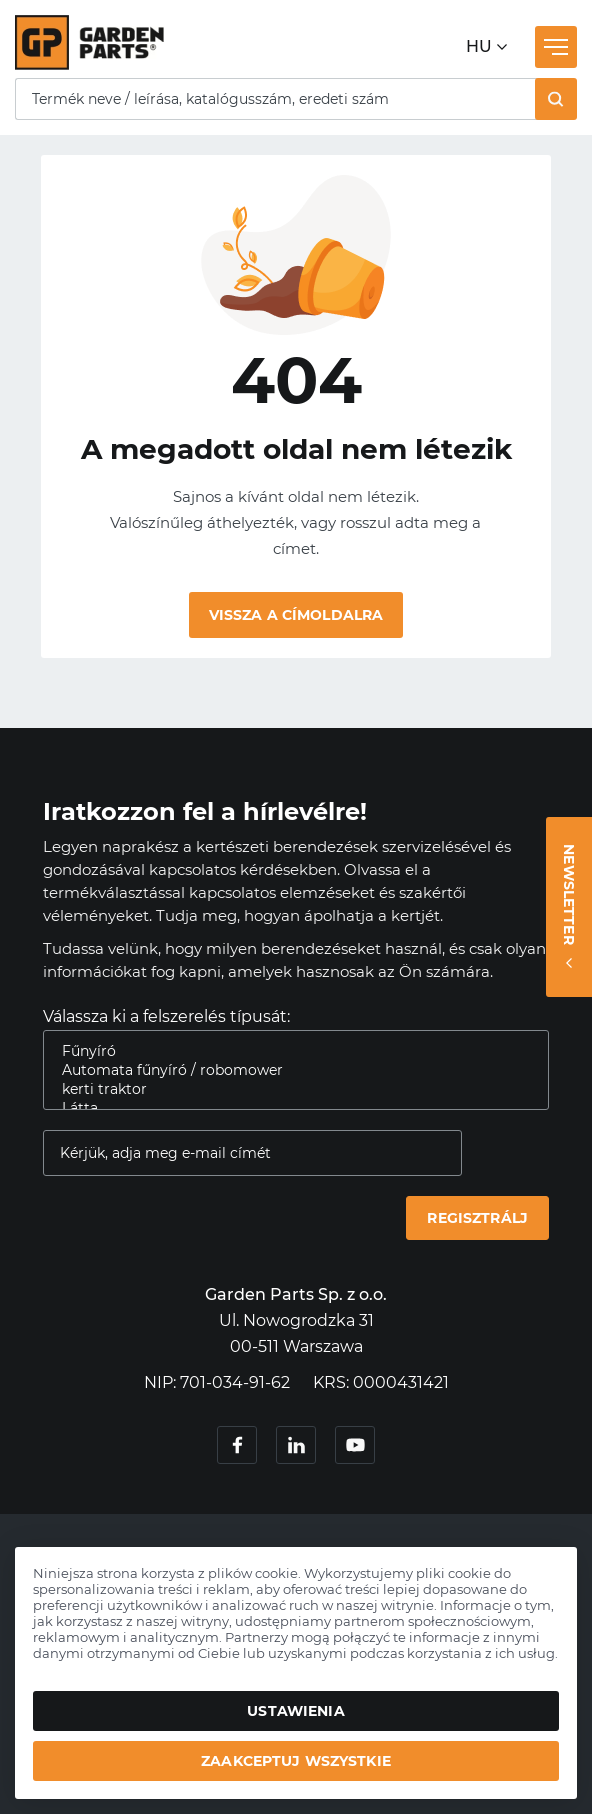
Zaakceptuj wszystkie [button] (296, 1761)
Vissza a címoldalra (296, 615)
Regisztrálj (477, 1218)
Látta (288, 1108)
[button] (556, 99)
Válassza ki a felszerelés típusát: (166, 1016)
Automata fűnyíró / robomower (288, 1070)
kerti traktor (288, 1089)
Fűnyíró (288, 1051)
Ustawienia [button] (295, 1711)
